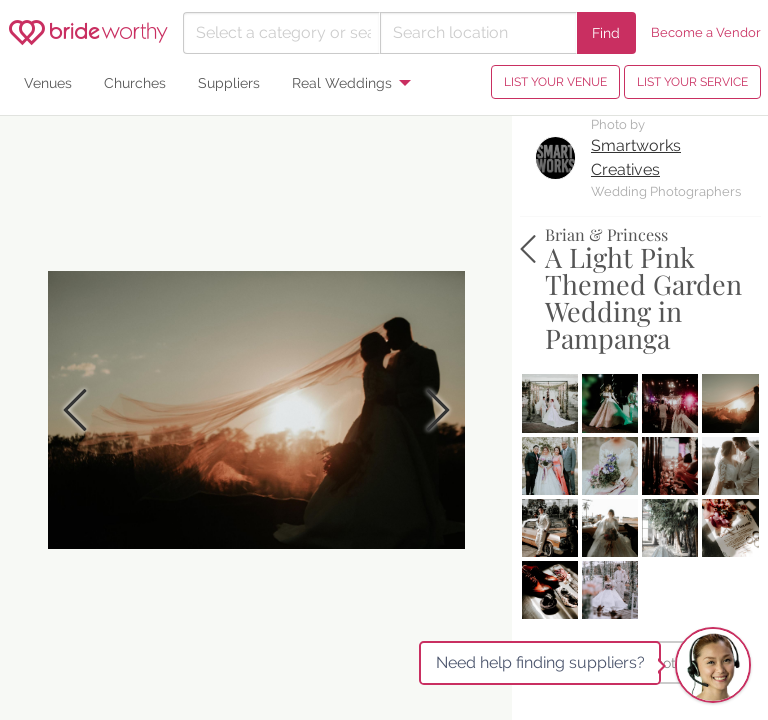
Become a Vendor (706, 32)
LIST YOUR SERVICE (692, 82)
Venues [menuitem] (48, 82)
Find (606, 32)
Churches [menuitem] (135, 82)
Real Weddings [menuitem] (342, 82)
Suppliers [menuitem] (229, 82)
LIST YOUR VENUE (555, 82)
